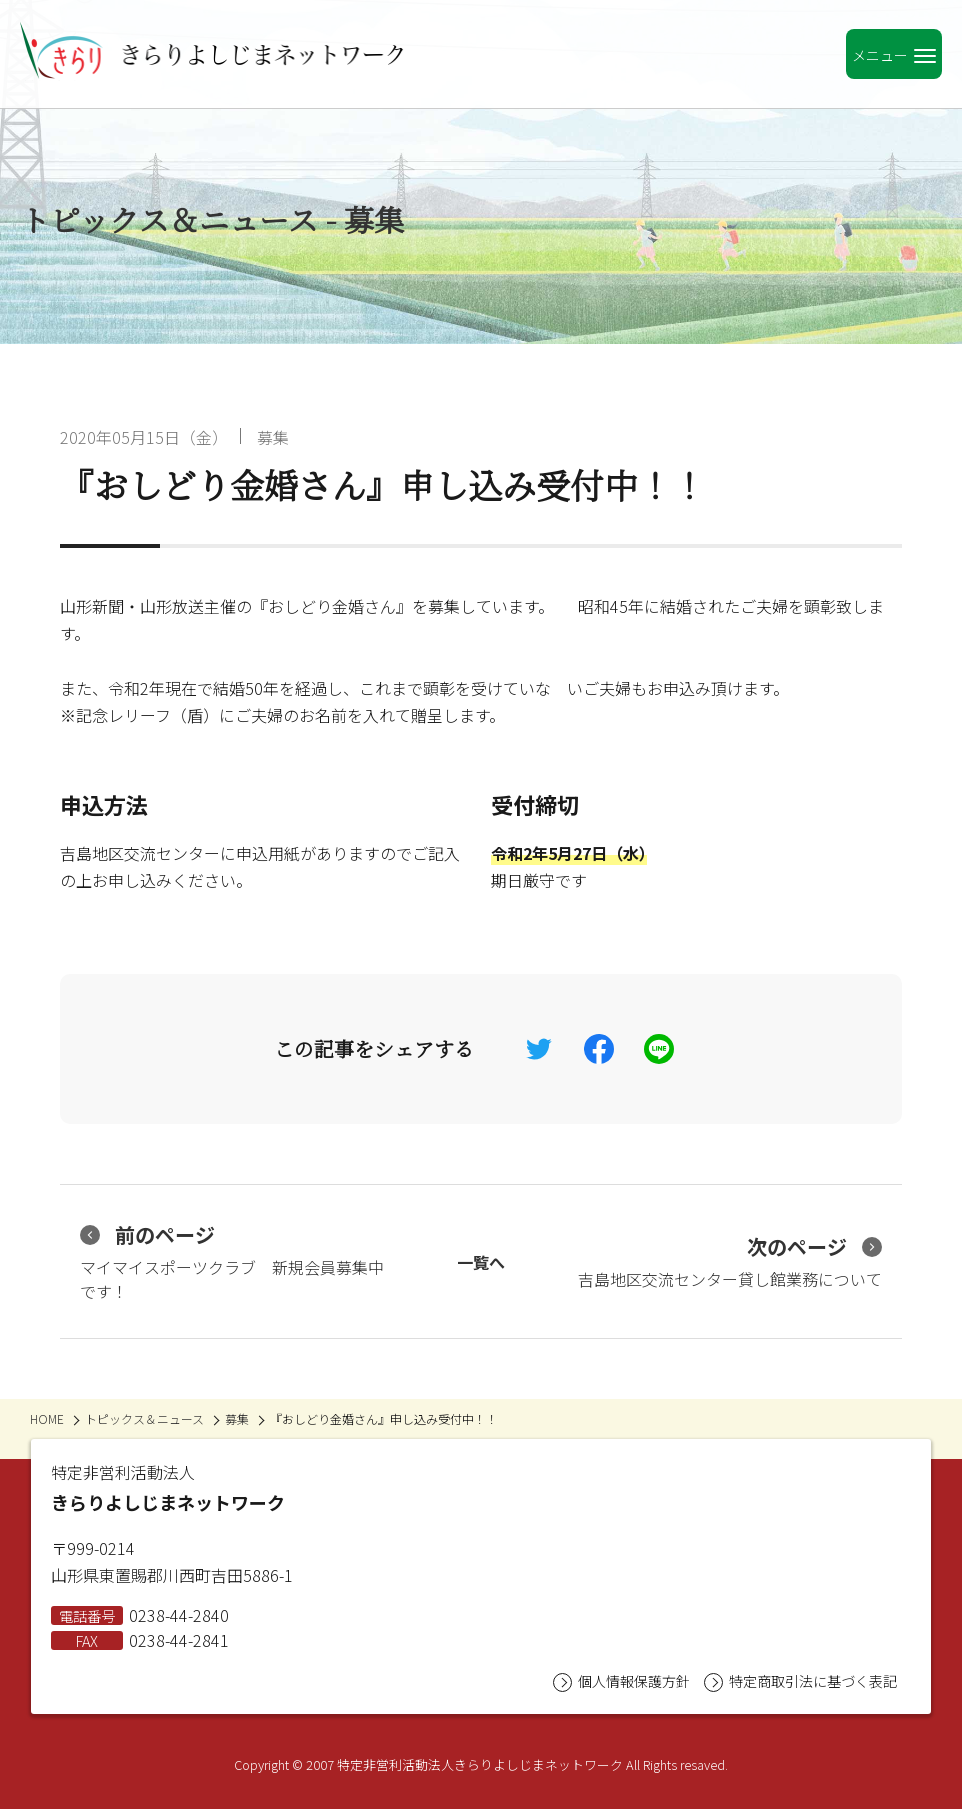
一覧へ (481, 1262)
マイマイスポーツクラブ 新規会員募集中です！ (232, 1261)
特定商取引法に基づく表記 (800, 1681)
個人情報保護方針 (621, 1681)
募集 (273, 437)
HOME (47, 1418)
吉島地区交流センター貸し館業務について (730, 1261)
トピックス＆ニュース (144, 1418)
